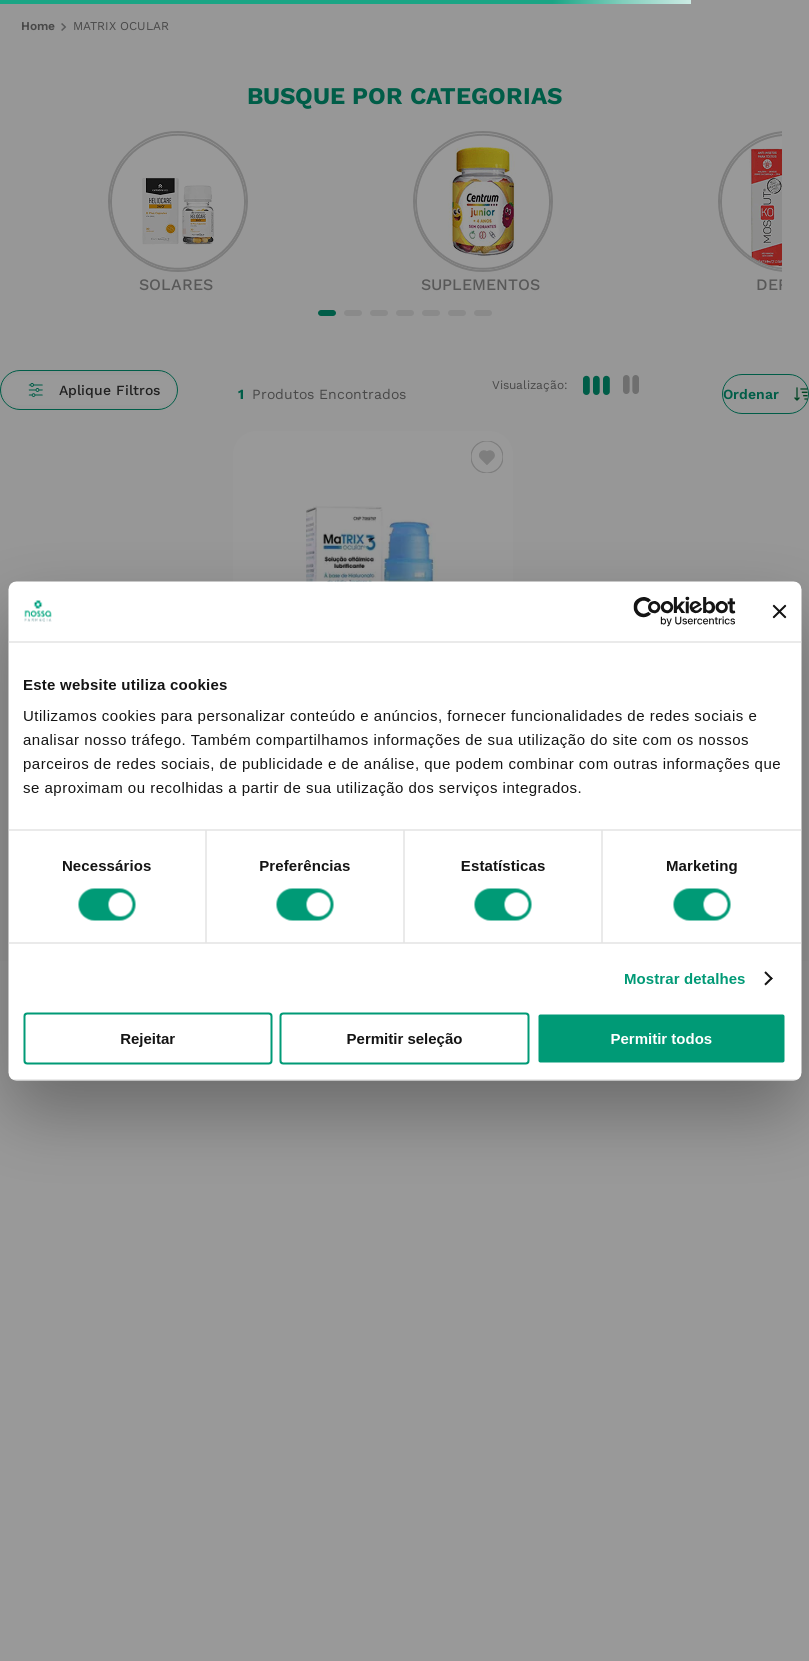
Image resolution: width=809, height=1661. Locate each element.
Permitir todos (661, 1038)
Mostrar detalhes (685, 977)
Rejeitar (147, 1038)
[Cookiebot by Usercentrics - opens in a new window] (647, 611)
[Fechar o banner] (779, 611)
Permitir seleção (405, 1038)
